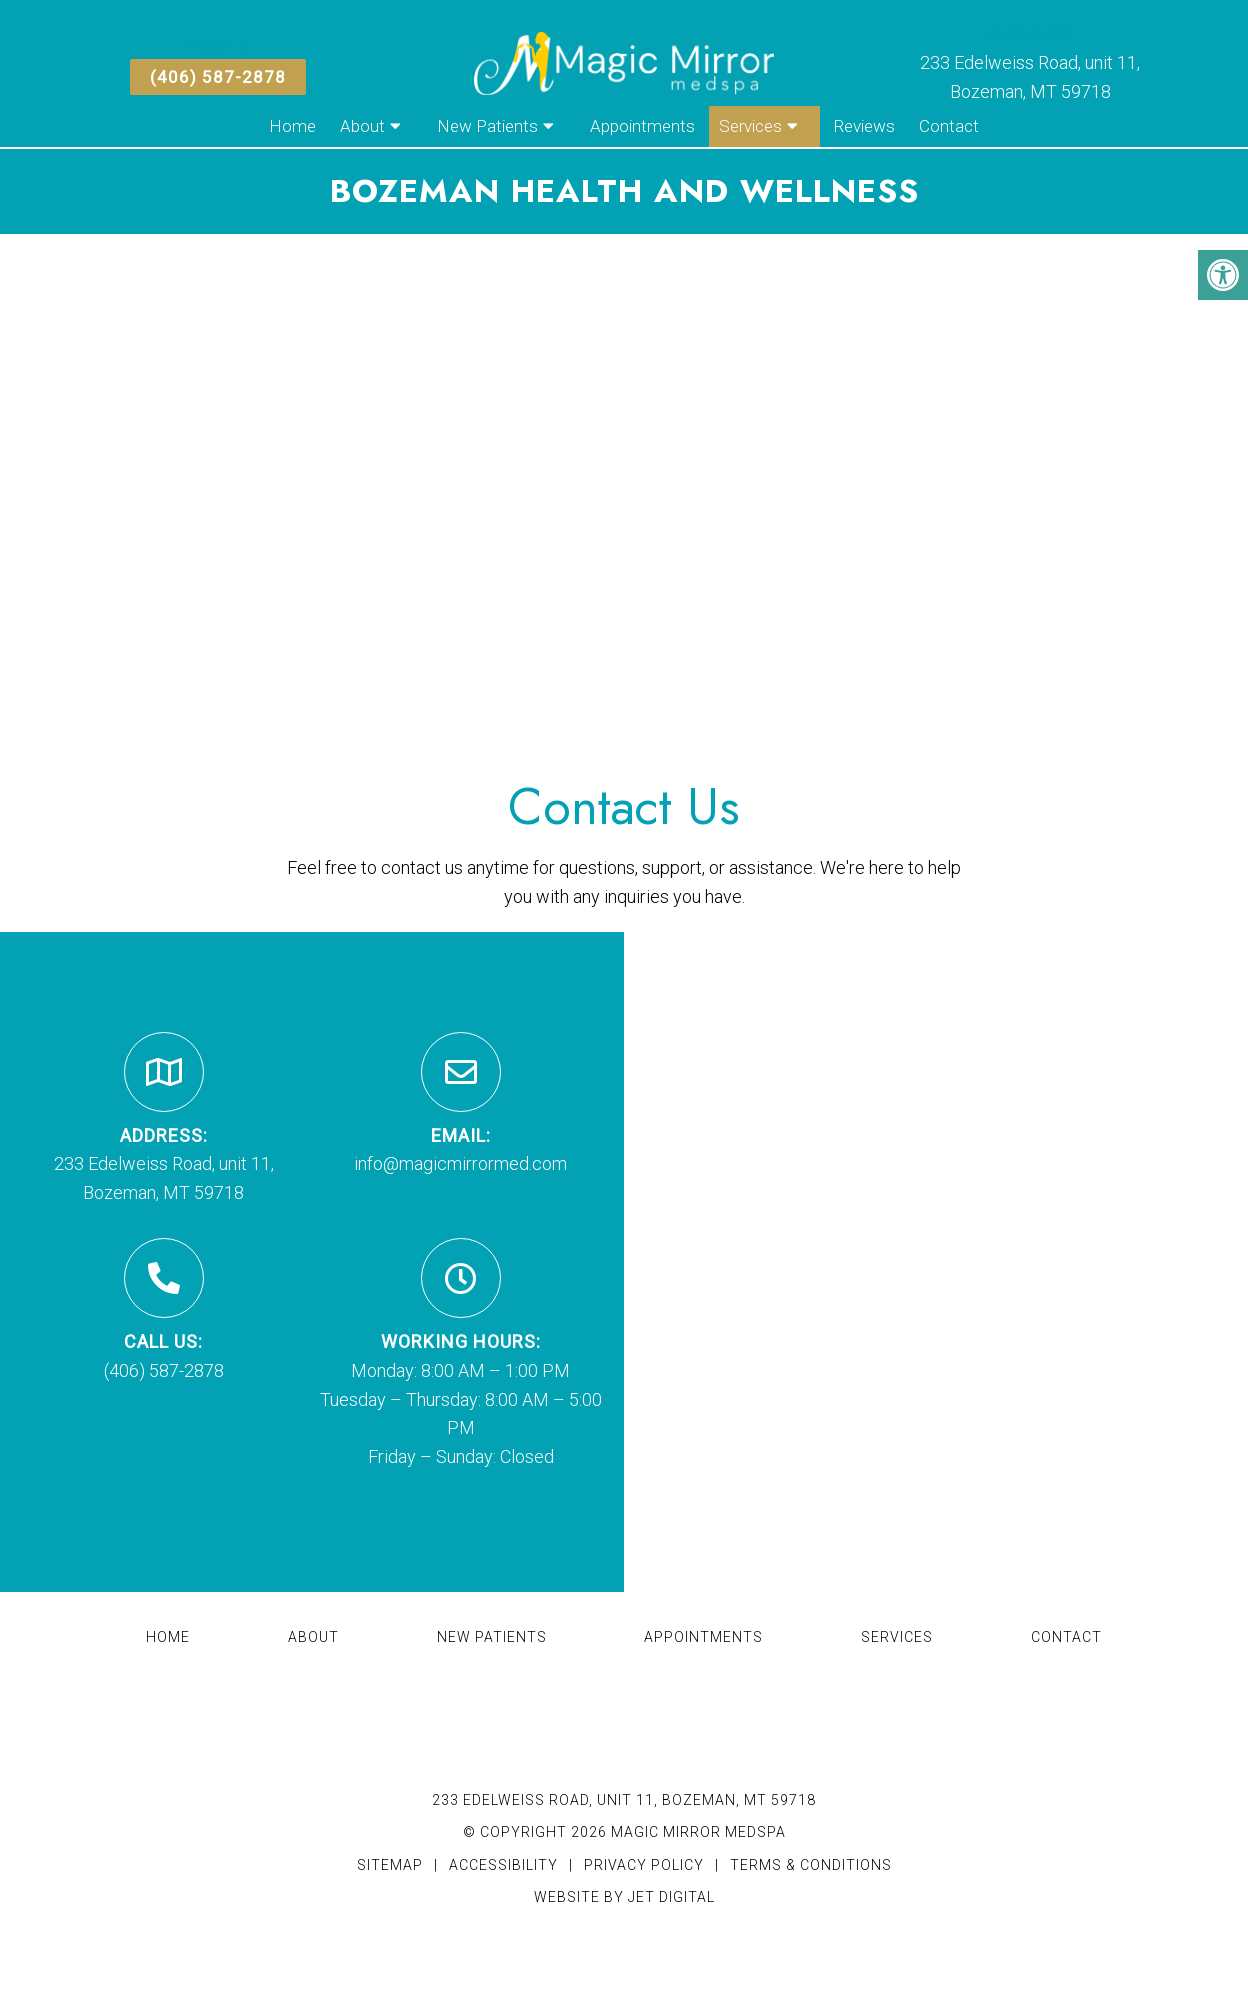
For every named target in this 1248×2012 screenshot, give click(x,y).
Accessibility (503, 1865)
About (362, 126)
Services (750, 126)
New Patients (487, 126)
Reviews (864, 126)
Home (292, 126)
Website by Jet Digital (624, 1897)
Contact (949, 126)
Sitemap (390, 1865)
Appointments (642, 126)
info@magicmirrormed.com (460, 1163)
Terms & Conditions (811, 1865)
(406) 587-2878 (218, 77)
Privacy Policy (646, 1865)
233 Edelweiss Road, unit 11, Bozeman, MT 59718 (624, 1800)
